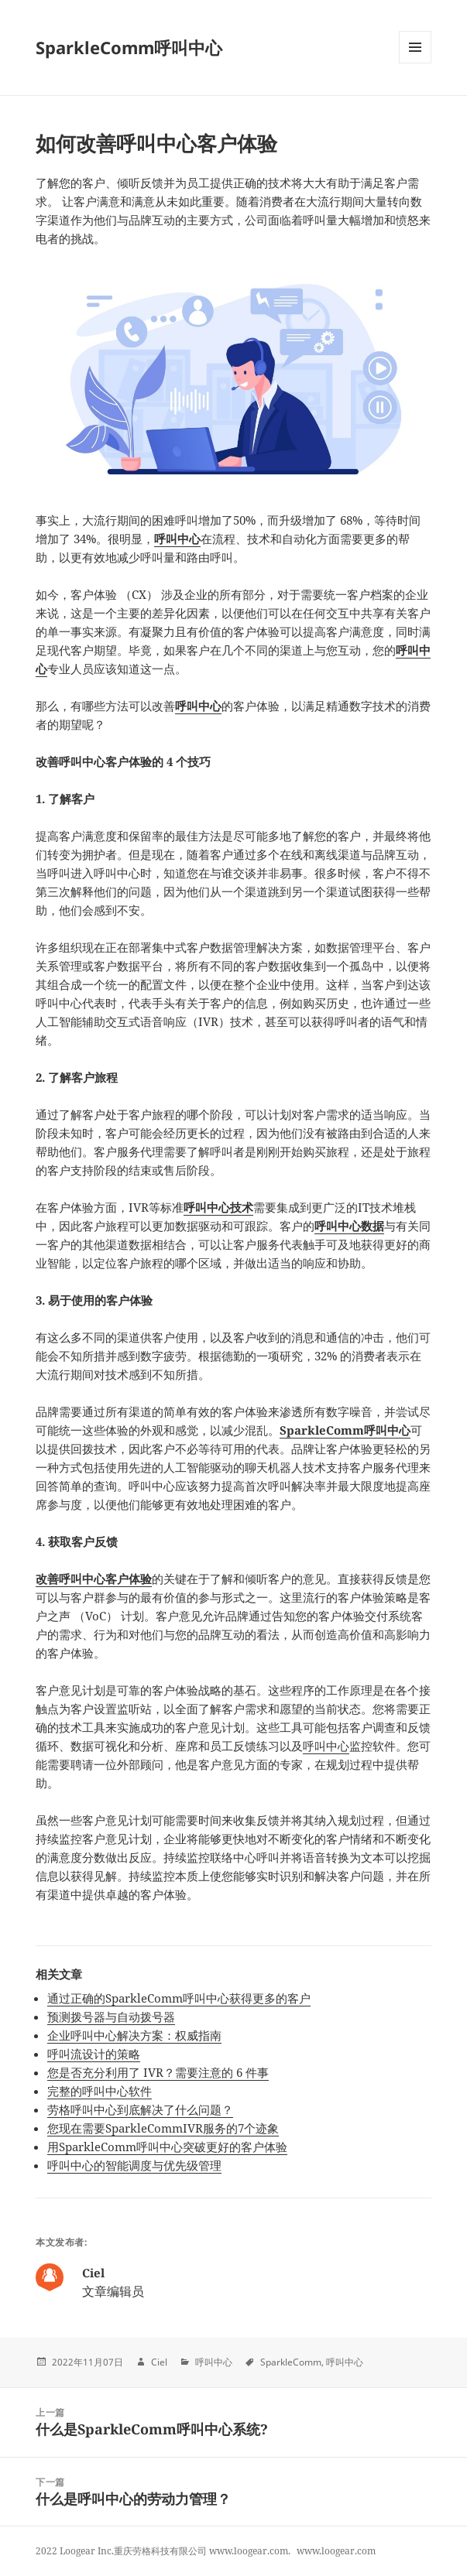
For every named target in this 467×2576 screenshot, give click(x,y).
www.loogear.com (336, 2550)
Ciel (159, 2362)
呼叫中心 (326, 1745)
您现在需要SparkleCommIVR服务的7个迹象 (163, 2128)
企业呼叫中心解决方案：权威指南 (134, 2035)
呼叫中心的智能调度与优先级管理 (134, 2165)
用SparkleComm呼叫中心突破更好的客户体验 (167, 2146)
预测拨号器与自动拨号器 (111, 2016)
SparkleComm (290, 2362)
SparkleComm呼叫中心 (129, 47)
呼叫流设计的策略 (93, 2053)
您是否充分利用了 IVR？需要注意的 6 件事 (158, 2072)
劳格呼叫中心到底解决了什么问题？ (140, 2109)
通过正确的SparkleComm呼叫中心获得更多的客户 (179, 1998)
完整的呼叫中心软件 (99, 2091)
